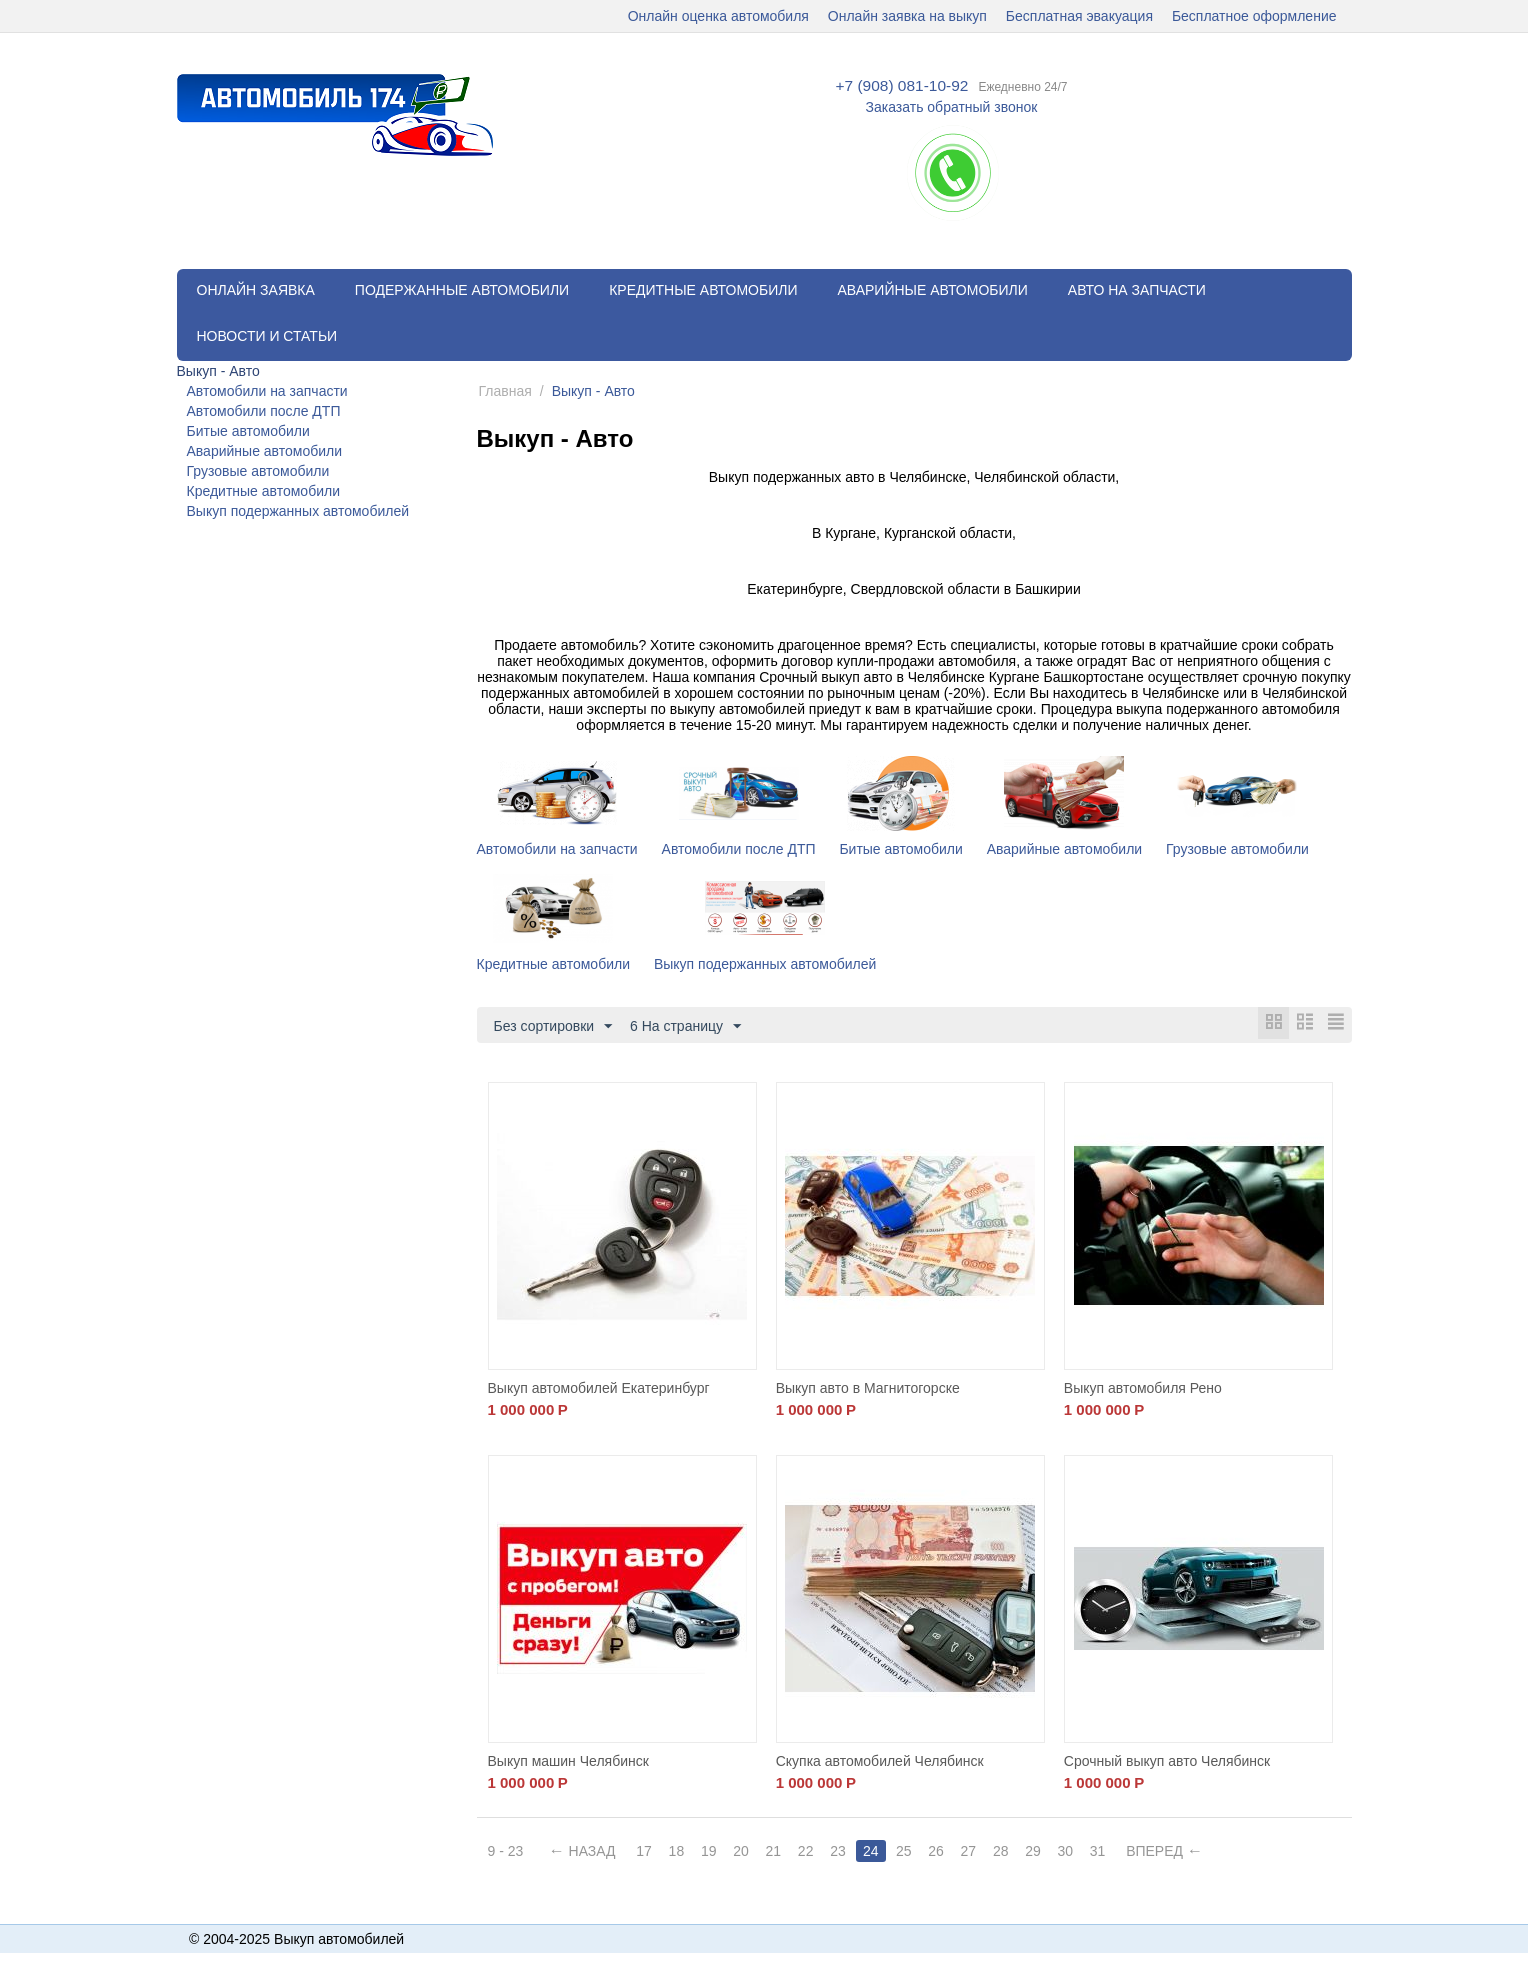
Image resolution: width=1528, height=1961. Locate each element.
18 (679, 1852)
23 (847, 1852)
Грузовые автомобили (258, 471)
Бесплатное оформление (1254, 16)
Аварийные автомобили (932, 290)
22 (813, 1852)
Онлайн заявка (256, 290)
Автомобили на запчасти (267, 391)
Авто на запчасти (1137, 290)
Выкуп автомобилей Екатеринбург (599, 1389)
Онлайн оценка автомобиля (718, 16)
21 (780, 1852)
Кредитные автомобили (703, 290)
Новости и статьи (267, 336)
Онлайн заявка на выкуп (907, 16)
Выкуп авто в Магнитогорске (868, 1389)
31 (1115, 1852)
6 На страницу (685, 1027)
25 (914, 1852)
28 (1014, 1852)
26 (947, 1852)
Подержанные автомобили (462, 290)
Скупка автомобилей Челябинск (880, 1762)
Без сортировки (553, 1027)
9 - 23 (506, 1852)
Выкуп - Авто (218, 371)
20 (746, 1852)
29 (1048, 1852)
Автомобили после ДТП (264, 411)
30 (1081, 1852)
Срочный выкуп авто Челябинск (1167, 1762)
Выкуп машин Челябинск (568, 1762)
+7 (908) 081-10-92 (902, 86)
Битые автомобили (248, 431)
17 (646, 1852)
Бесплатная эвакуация (1079, 16)
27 (981, 1852)
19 (713, 1852)
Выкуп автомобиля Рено (1143, 1389)
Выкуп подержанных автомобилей (298, 511)
